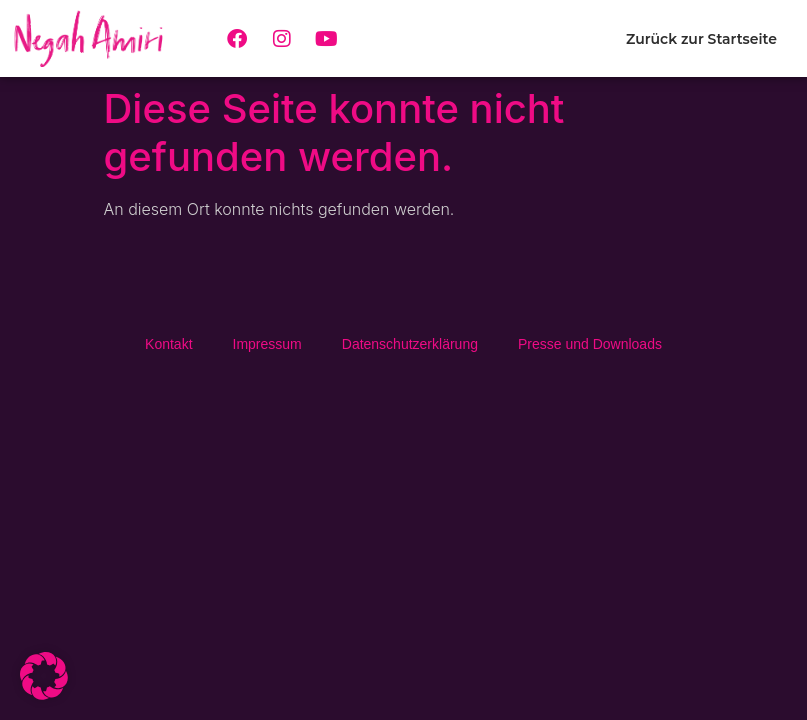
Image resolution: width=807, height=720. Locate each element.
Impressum (267, 344)
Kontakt (168, 344)
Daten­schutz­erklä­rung (410, 344)
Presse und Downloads (590, 344)
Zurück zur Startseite (701, 39)
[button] (44, 676)
